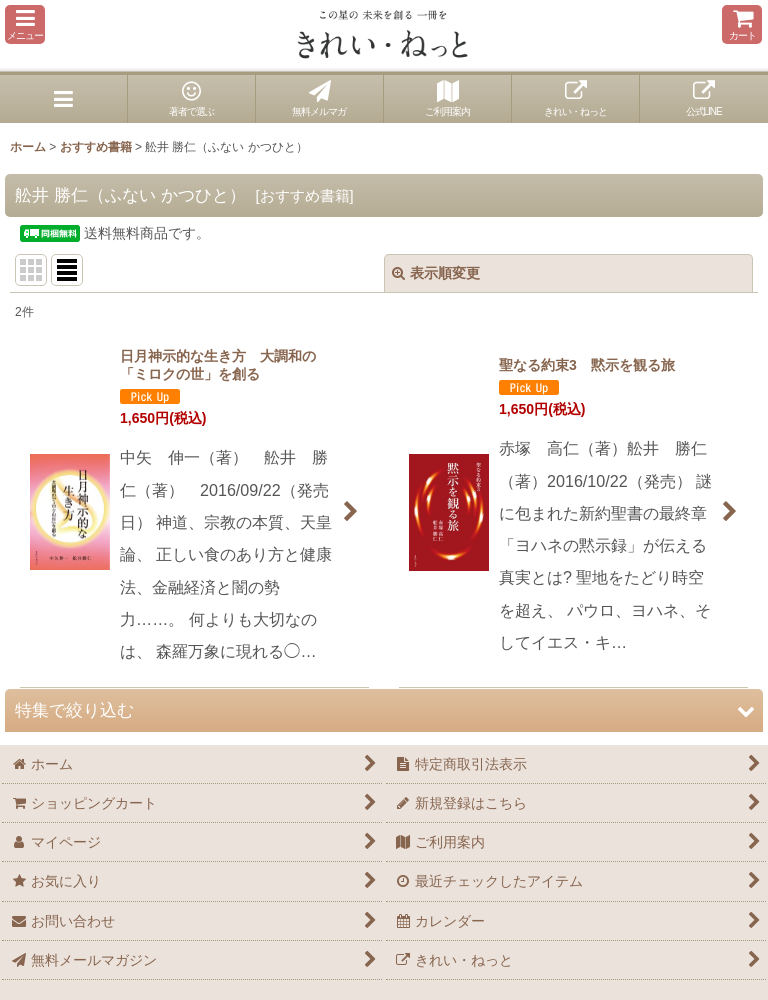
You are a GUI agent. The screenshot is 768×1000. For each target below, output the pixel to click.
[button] (25, 24)
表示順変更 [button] (436, 273)
